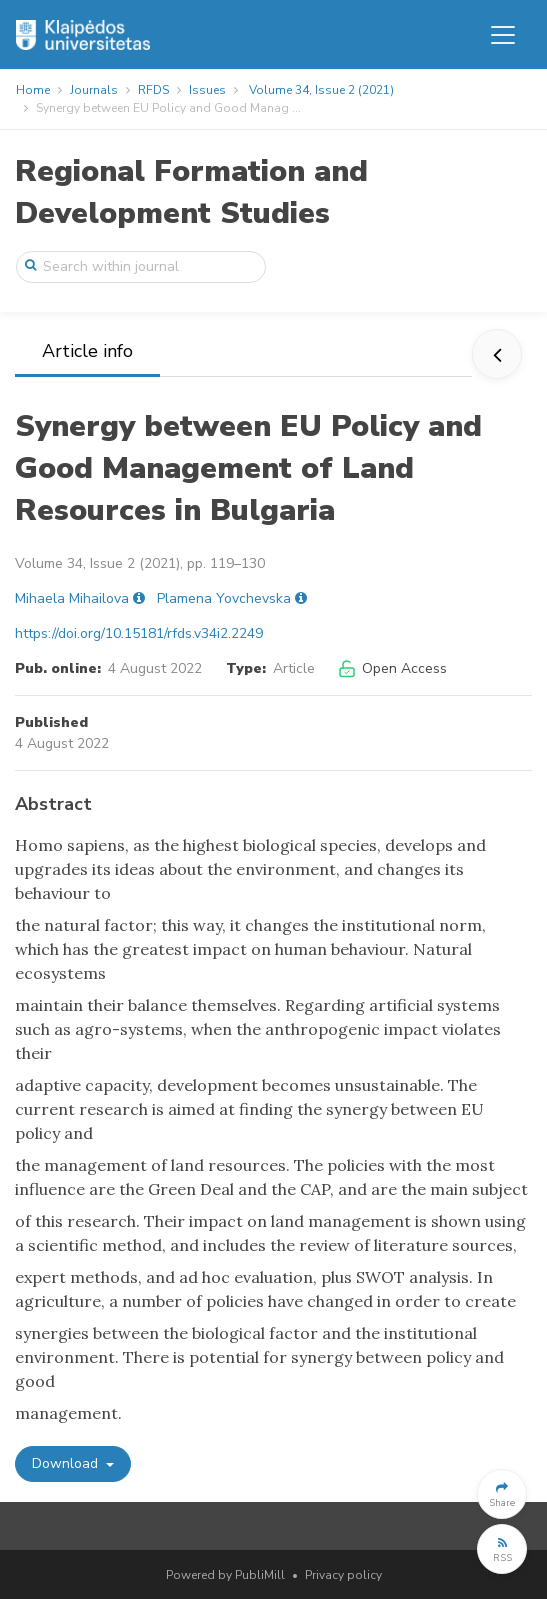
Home (33, 90)
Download (67, 1463)
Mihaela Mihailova (72, 598)
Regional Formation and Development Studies (191, 192)
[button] (502, 1494)
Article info (87, 351)
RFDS (153, 90)
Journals (94, 90)
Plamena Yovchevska (224, 598)
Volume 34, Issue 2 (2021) (321, 90)
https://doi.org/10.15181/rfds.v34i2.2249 (139, 633)
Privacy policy (343, 1575)
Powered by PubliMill (225, 1575)
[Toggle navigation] (503, 35)
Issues (207, 90)
